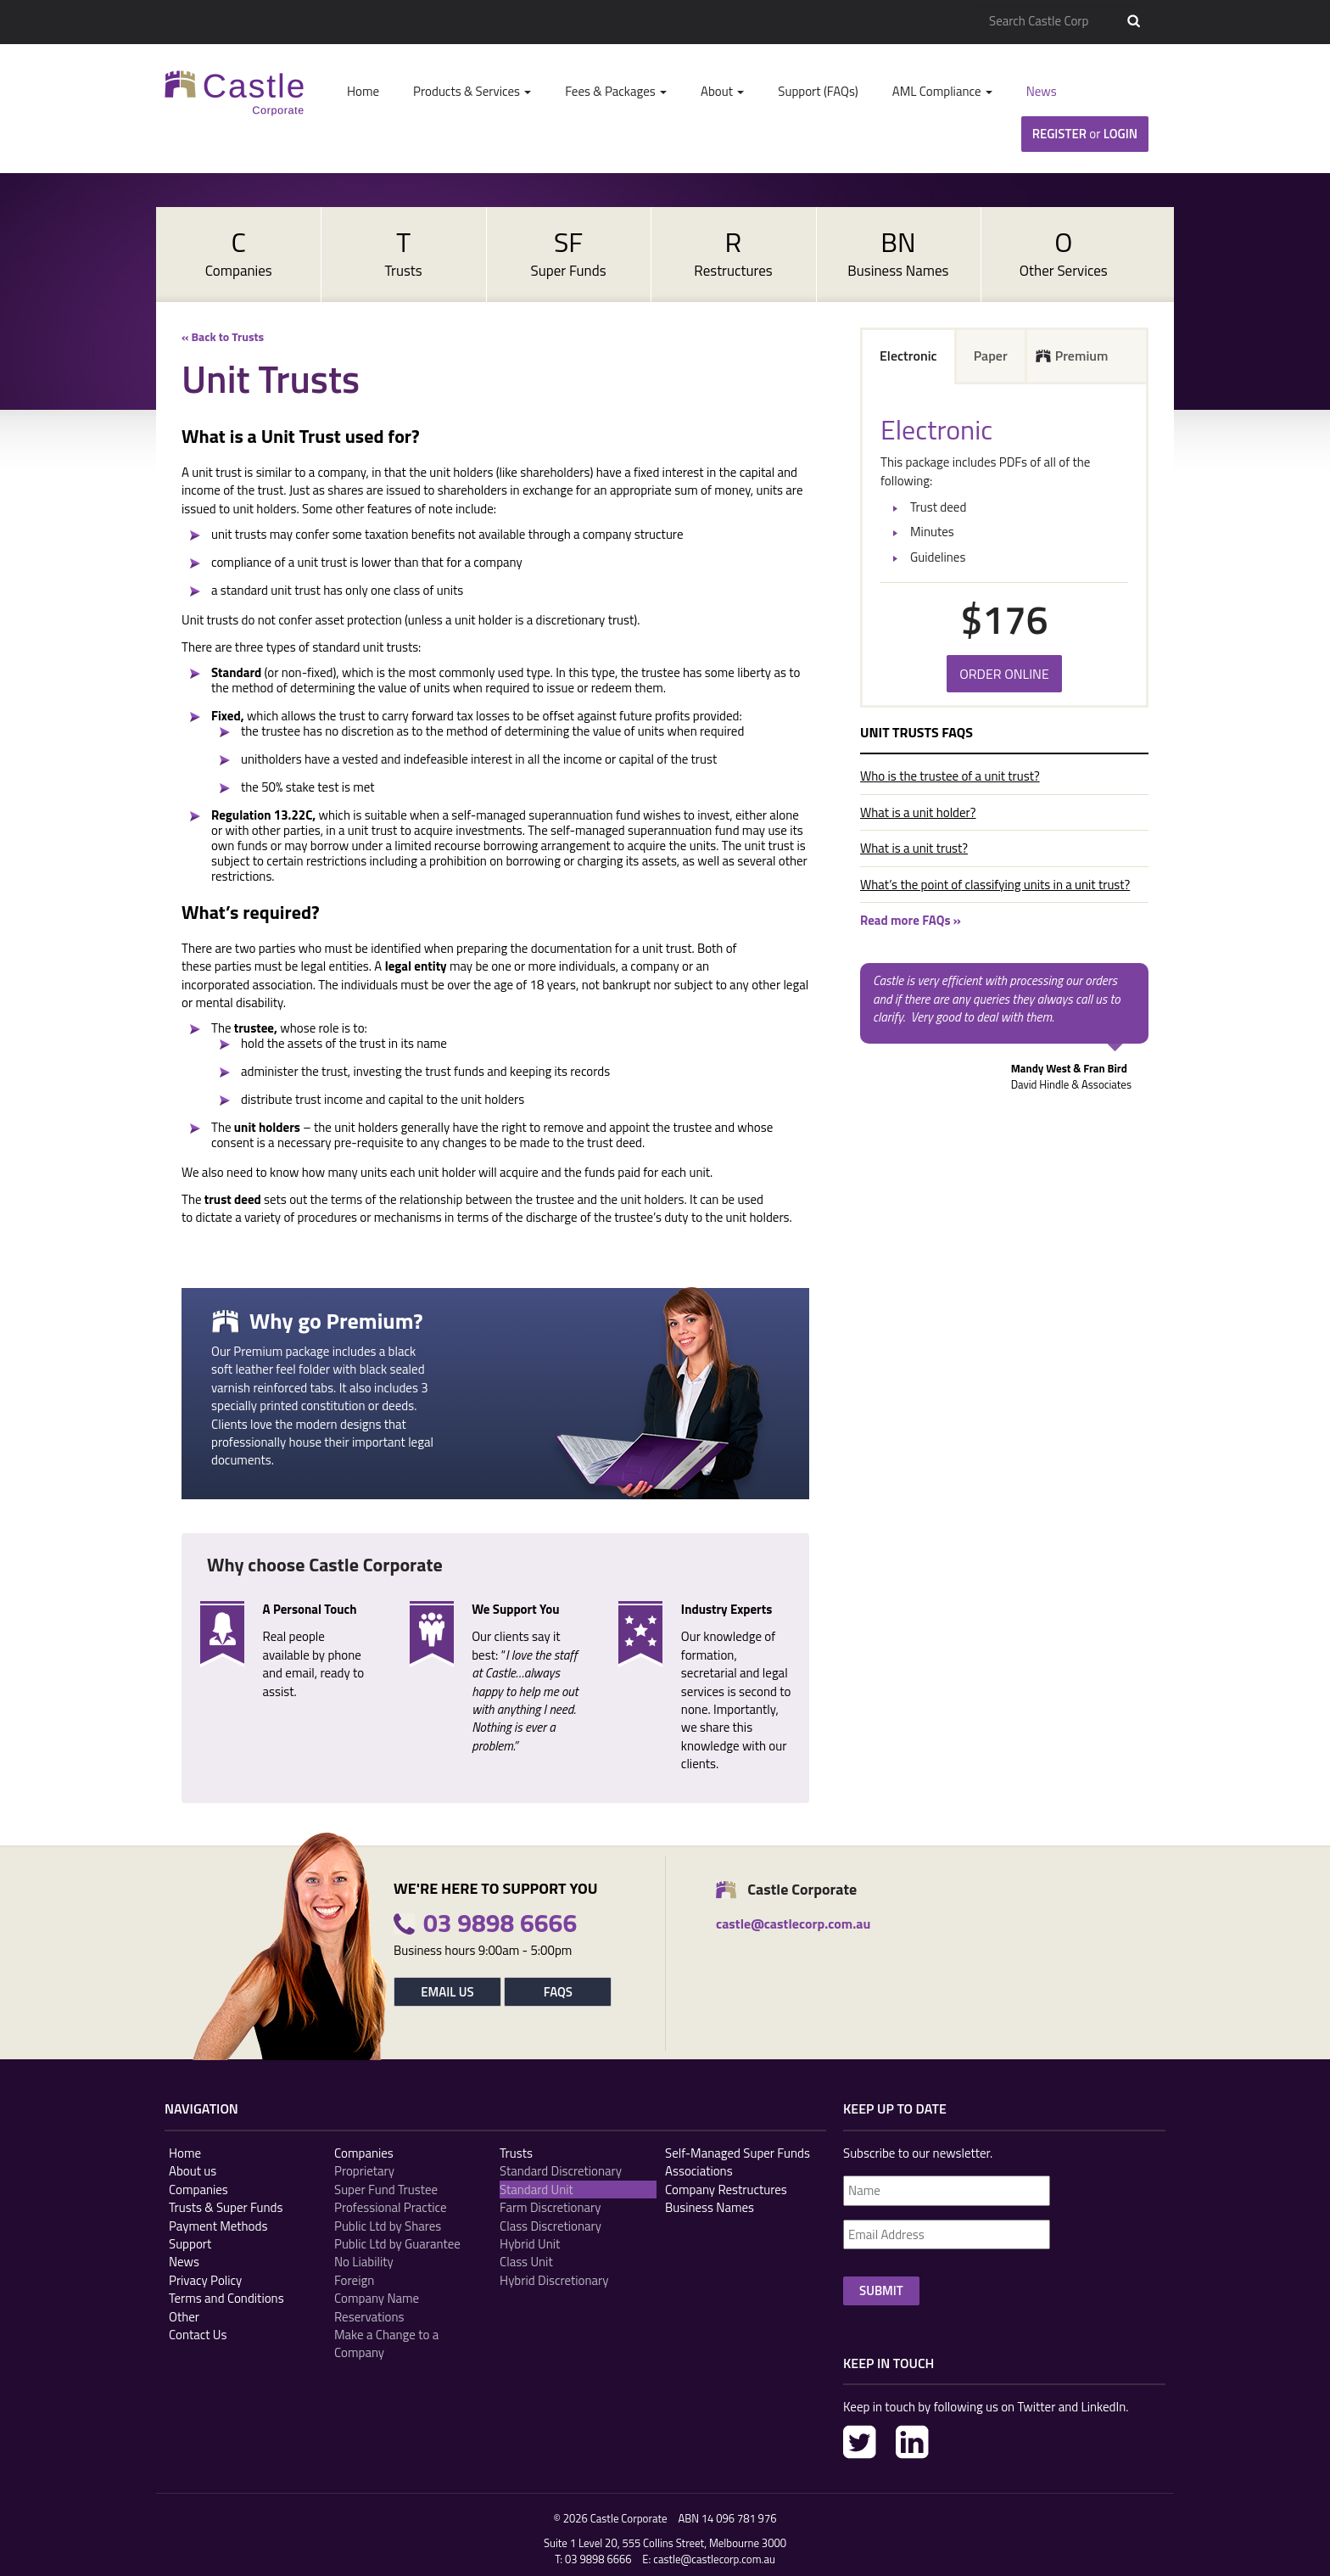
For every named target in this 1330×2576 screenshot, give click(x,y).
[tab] (910, 357)
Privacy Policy (205, 2280)
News (1041, 91)
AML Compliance (942, 91)
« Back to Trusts (223, 336)
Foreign (354, 2280)
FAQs (558, 1992)
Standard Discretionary (561, 2171)
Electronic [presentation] (908, 355)
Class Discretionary (550, 2226)
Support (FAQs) (818, 91)
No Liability (364, 2262)
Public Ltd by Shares (387, 2226)
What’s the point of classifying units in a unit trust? (995, 884)
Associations (699, 2171)
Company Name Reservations (376, 2307)
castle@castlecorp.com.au (714, 2559)
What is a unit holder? (918, 812)
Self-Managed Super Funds (737, 2153)
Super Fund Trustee (386, 2189)
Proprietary (364, 2171)
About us (192, 2171)
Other (184, 2317)
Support (190, 2244)
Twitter (859, 2442)
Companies (198, 2189)
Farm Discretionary (550, 2207)
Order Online (1004, 674)
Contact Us (197, 2334)
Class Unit (526, 2262)
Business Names (709, 2207)
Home (363, 91)
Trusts (516, 2153)
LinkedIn (912, 2442)
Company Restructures (726, 2189)
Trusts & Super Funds (226, 2207)
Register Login (1084, 133)
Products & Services (472, 91)
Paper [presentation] (991, 355)
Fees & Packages (616, 91)
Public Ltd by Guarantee (397, 2244)
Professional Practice (390, 2207)
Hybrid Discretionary (554, 2280)
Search (1133, 21)
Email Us (447, 1992)
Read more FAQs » (910, 920)
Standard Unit (536, 2189)
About (722, 91)
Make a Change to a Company (386, 2344)
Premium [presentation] (1082, 355)
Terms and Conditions (226, 2298)
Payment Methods (218, 2226)
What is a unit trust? (914, 848)
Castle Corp (235, 93)
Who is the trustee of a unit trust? (950, 776)
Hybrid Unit (530, 2244)
